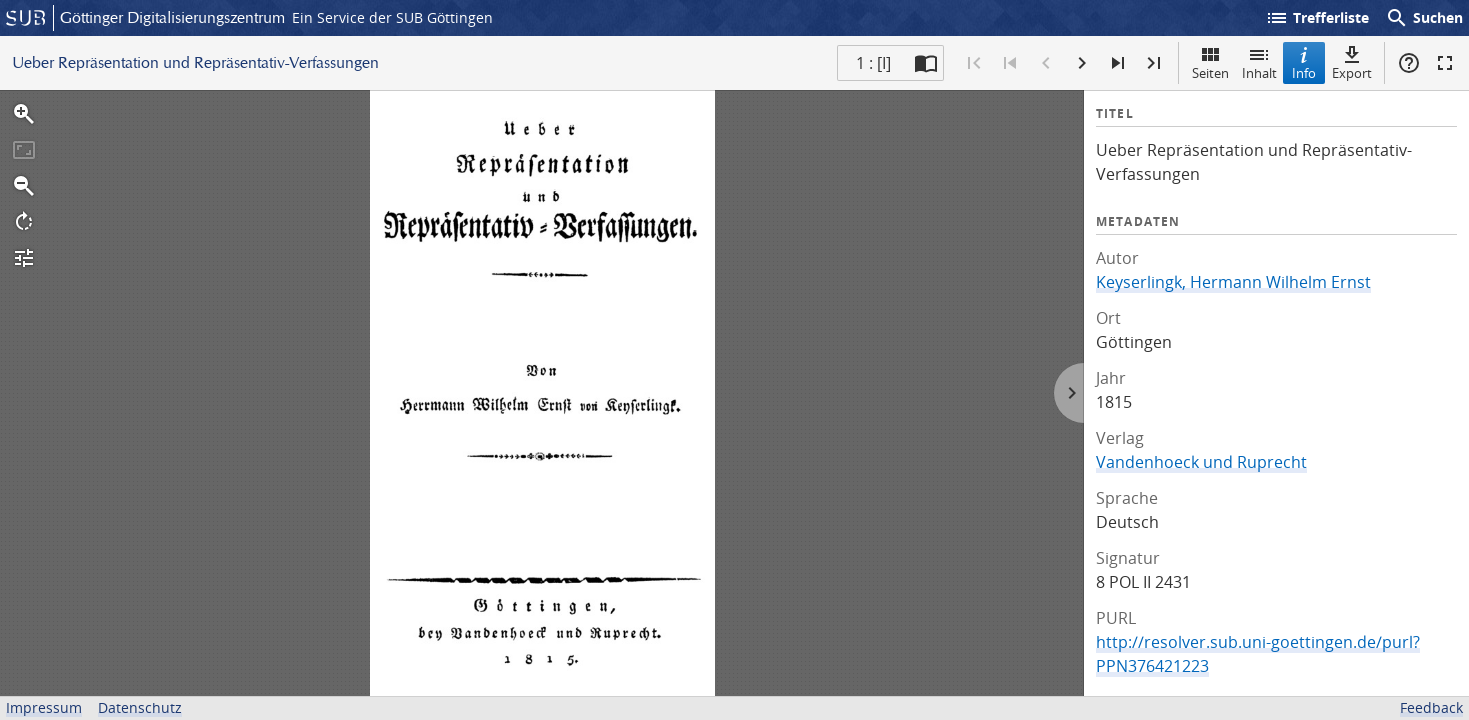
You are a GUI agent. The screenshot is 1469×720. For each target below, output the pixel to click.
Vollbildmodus (1445, 63)
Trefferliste (1317, 18)
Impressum (44, 707)
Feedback (1431, 707)
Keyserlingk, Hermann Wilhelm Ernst (1233, 282)
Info (1304, 62)
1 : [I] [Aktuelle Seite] (873, 63)
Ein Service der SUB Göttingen (392, 17)
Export (1352, 62)
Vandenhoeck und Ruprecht (1201, 462)
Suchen (1424, 18)
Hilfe (1409, 63)
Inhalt (1259, 62)
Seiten (1210, 62)
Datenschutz (140, 707)
